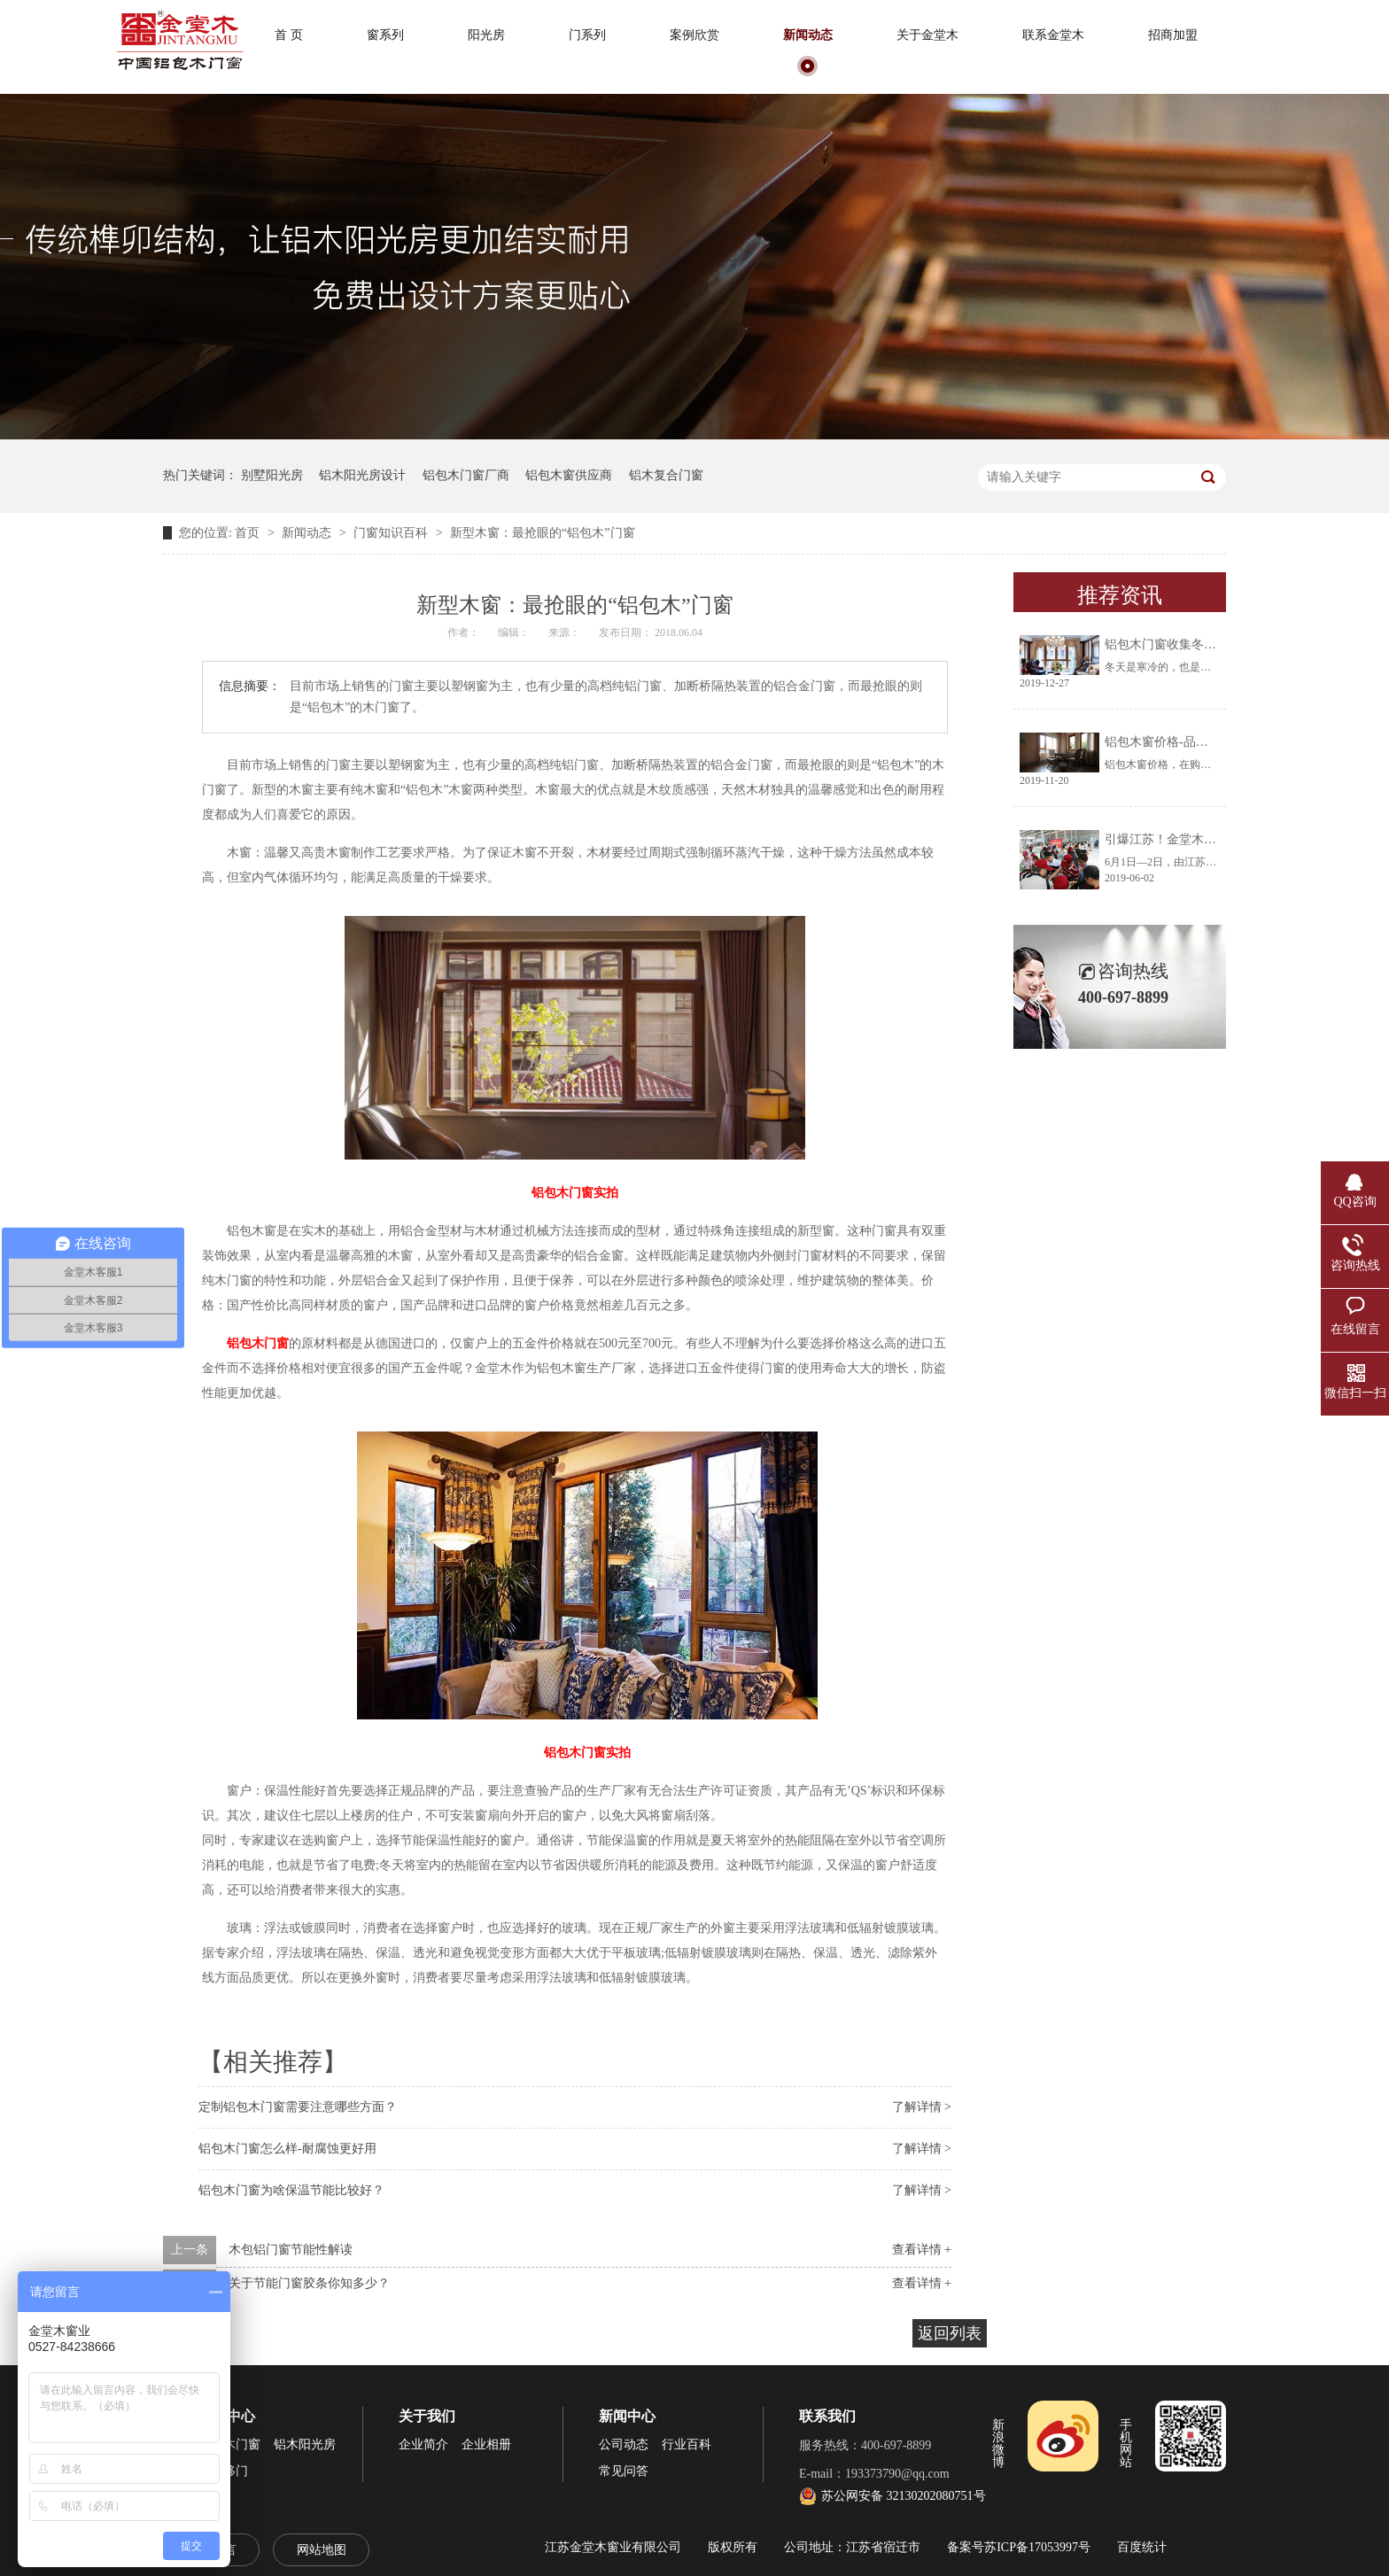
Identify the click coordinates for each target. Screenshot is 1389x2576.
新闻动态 (808, 35)
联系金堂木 (1053, 35)
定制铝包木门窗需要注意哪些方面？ (297, 2107)
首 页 (289, 35)
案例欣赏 (694, 35)
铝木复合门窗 (666, 475)
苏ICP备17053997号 (1037, 2547)
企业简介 (423, 2444)
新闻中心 (627, 2416)
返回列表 (950, 2333)
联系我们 (827, 2416)
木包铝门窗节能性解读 (291, 2249)
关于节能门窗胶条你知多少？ (309, 2283)
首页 (249, 532)
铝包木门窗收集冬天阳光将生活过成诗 (1210, 644)
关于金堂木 (927, 35)
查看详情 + (921, 2249)
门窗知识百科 (392, 532)
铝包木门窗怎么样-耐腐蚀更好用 (287, 2148)
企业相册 (486, 2444)
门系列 (587, 35)
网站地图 (321, 2550)
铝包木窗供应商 (568, 475)
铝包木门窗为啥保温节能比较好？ (291, 2190)
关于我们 (427, 2416)
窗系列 (385, 35)
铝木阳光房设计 (362, 475)
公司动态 (623, 2444)
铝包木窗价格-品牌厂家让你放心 (1194, 742)
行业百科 (686, 2444)
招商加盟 (1173, 35)
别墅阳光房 (272, 475)
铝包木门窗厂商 (466, 475)
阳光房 (486, 35)
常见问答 (623, 2471)
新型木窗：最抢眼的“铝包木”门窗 (542, 532)
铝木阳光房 (305, 2444)
